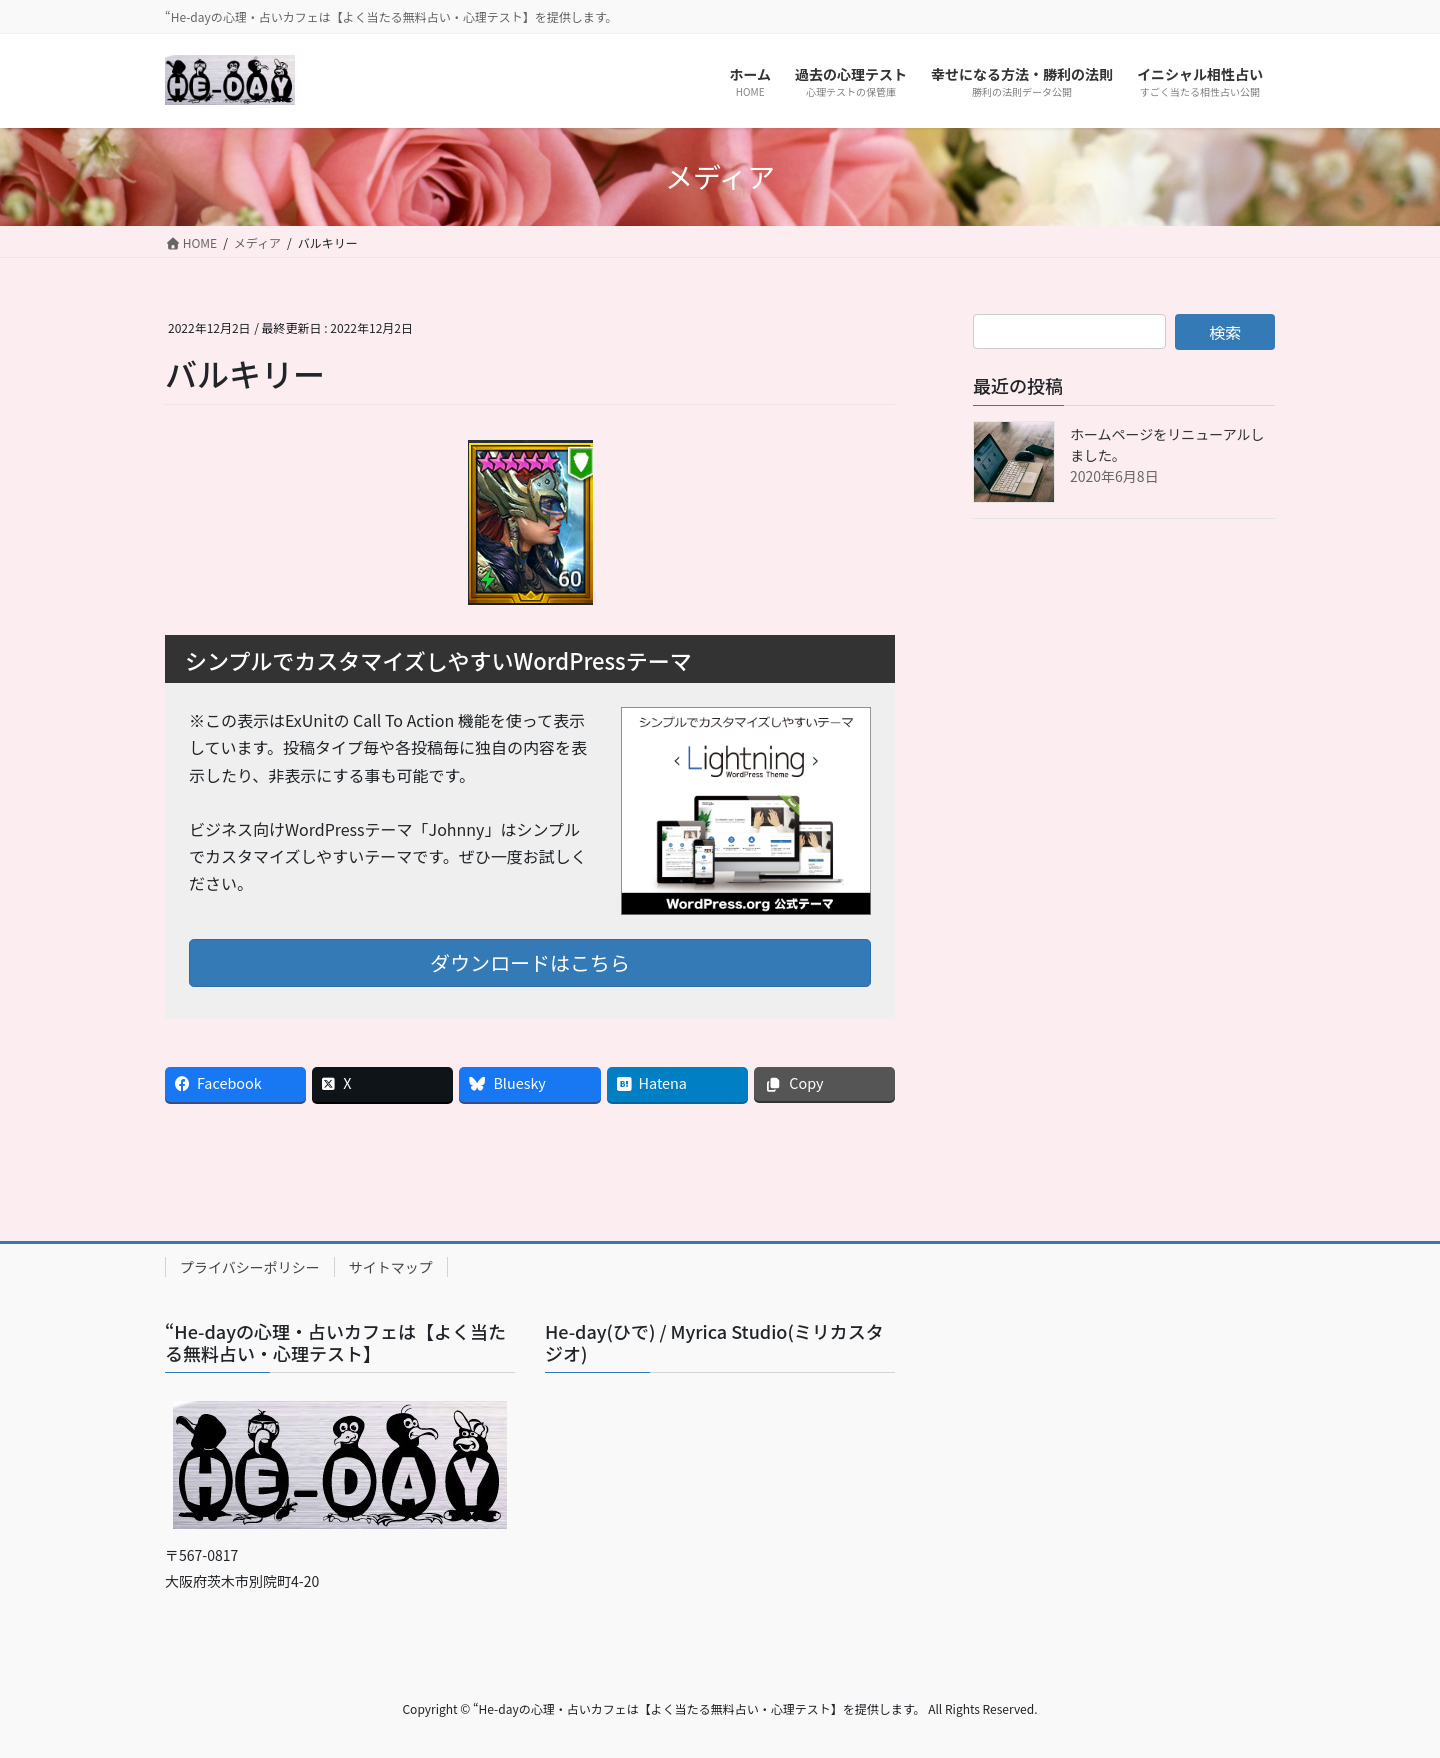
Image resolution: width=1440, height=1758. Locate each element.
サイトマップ (391, 1267)
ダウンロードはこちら (530, 962)
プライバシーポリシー (250, 1267)
